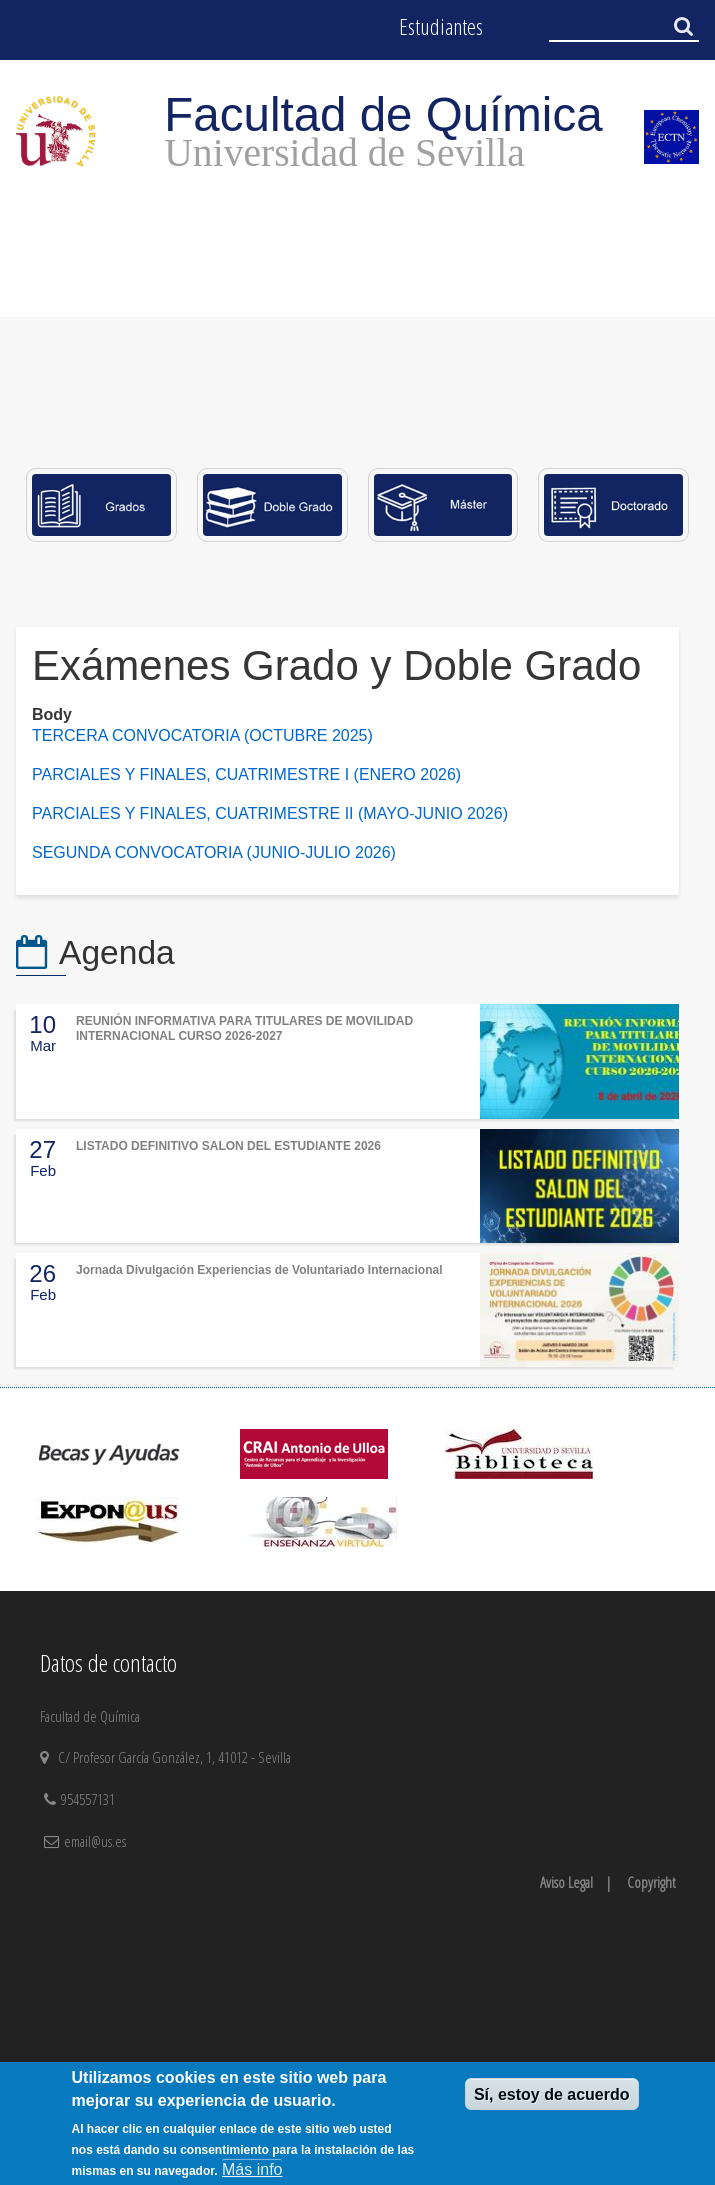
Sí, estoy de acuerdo (552, 2094)
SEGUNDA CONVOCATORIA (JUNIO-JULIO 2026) (214, 852)
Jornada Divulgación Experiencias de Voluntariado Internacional (259, 1270)
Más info (252, 2169)
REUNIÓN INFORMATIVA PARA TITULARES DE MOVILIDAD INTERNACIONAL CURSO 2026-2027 (244, 1028)
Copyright (651, 1882)
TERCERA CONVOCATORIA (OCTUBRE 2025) (202, 735)
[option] (357, 359)
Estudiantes (441, 26)
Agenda (117, 952)
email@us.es (95, 1841)
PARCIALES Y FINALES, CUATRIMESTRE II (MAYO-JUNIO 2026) (270, 813)
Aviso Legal (566, 1882)
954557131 (90, 1799)
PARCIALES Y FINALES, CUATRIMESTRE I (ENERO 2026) (249, 774)
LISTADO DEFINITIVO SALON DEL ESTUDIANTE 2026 (228, 1146)
